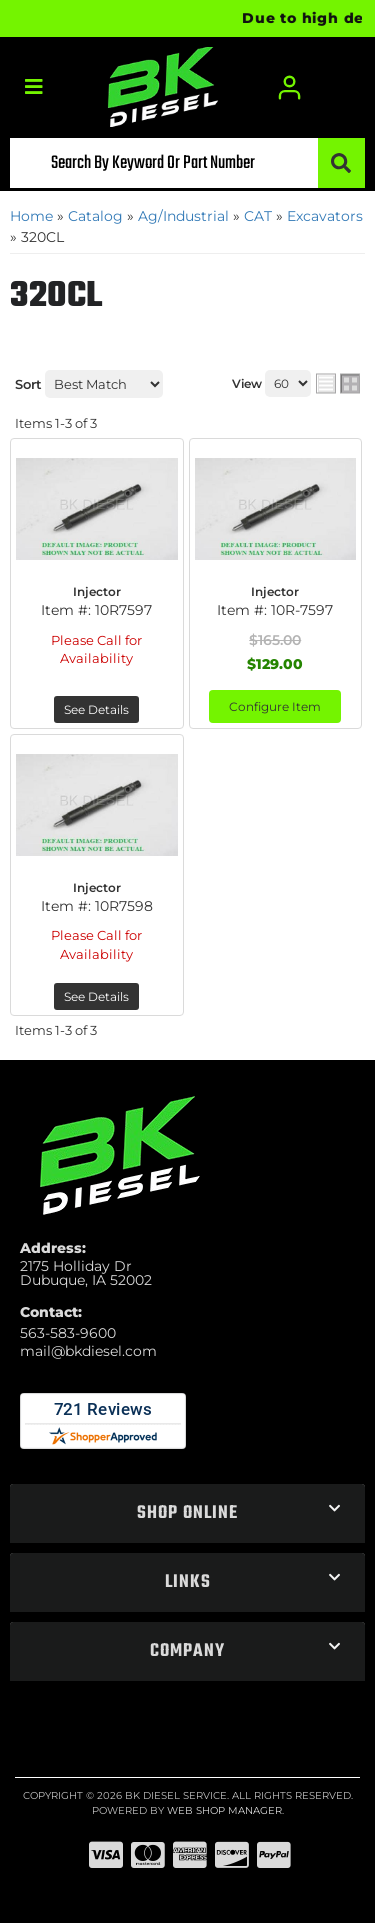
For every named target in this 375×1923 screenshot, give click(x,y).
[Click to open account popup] (290, 87)
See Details (96, 709)
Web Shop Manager (224, 1810)
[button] (187, 163)
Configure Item (275, 706)
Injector (97, 591)
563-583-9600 (68, 1333)
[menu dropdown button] (33, 87)
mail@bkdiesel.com (88, 1351)
